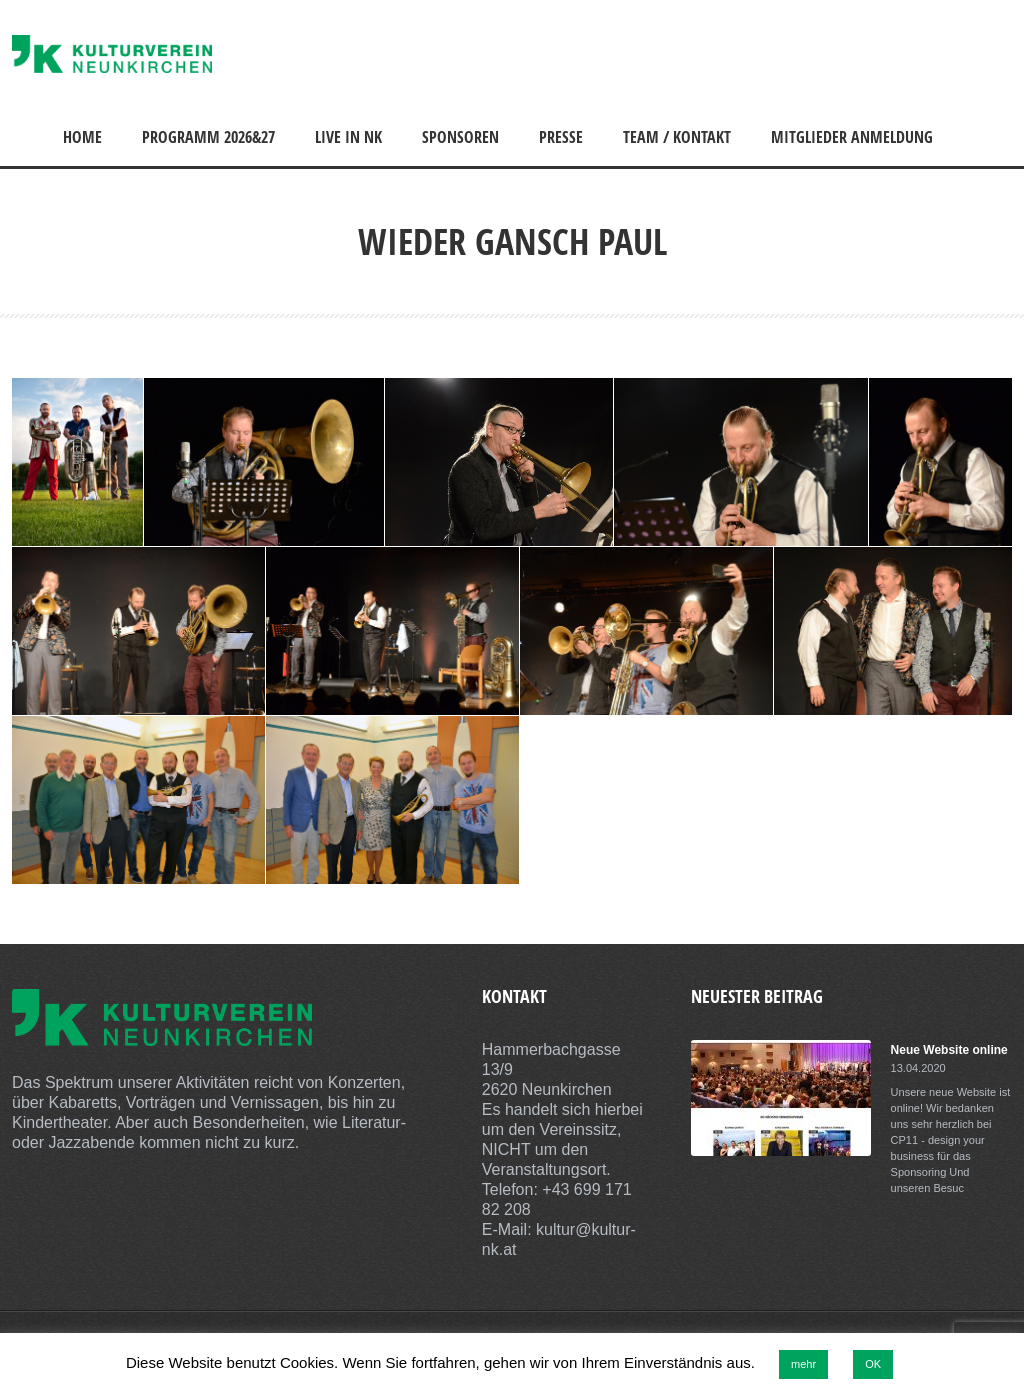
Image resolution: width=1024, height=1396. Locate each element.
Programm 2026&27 (208, 137)
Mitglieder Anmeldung (852, 137)
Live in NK (348, 137)
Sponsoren (460, 137)
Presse (561, 137)
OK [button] (873, 1364)
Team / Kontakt (677, 137)
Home (82, 137)
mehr (803, 1364)
